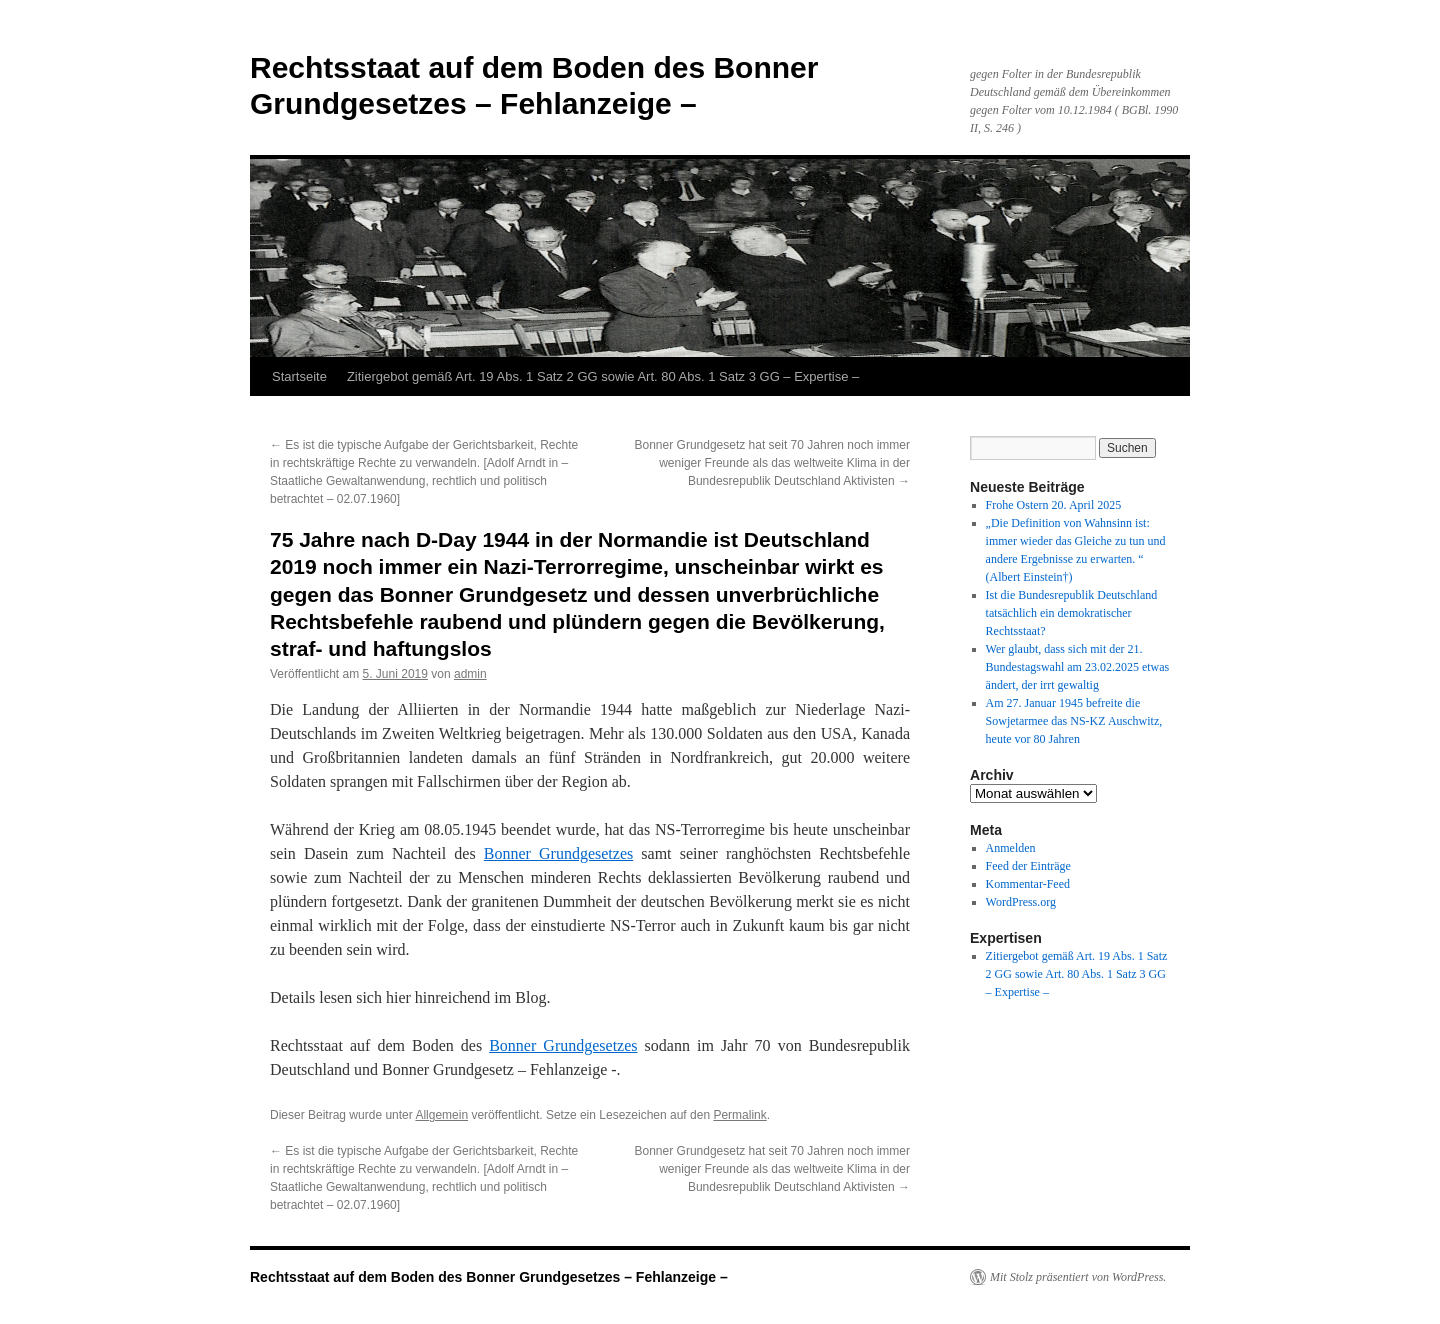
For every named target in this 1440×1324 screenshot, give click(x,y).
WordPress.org (1021, 902)
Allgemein (441, 1115)
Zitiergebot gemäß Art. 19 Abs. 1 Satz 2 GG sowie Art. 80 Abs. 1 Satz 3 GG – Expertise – (603, 376)
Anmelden (1011, 848)
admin (470, 674)
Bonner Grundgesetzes (558, 853)
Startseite (299, 376)
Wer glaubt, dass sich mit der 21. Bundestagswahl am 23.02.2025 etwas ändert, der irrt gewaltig (1078, 667)
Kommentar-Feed (1028, 884)
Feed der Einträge (1028, 866)
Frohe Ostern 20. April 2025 (1054, 505)
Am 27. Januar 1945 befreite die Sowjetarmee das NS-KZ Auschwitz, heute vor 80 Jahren (1074, 721)
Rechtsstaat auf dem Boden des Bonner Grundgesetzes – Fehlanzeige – (489, 1277)
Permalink (739, 1115)
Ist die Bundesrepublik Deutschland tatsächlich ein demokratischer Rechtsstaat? (1072, 613)
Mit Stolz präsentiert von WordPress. (1078, 1277)
